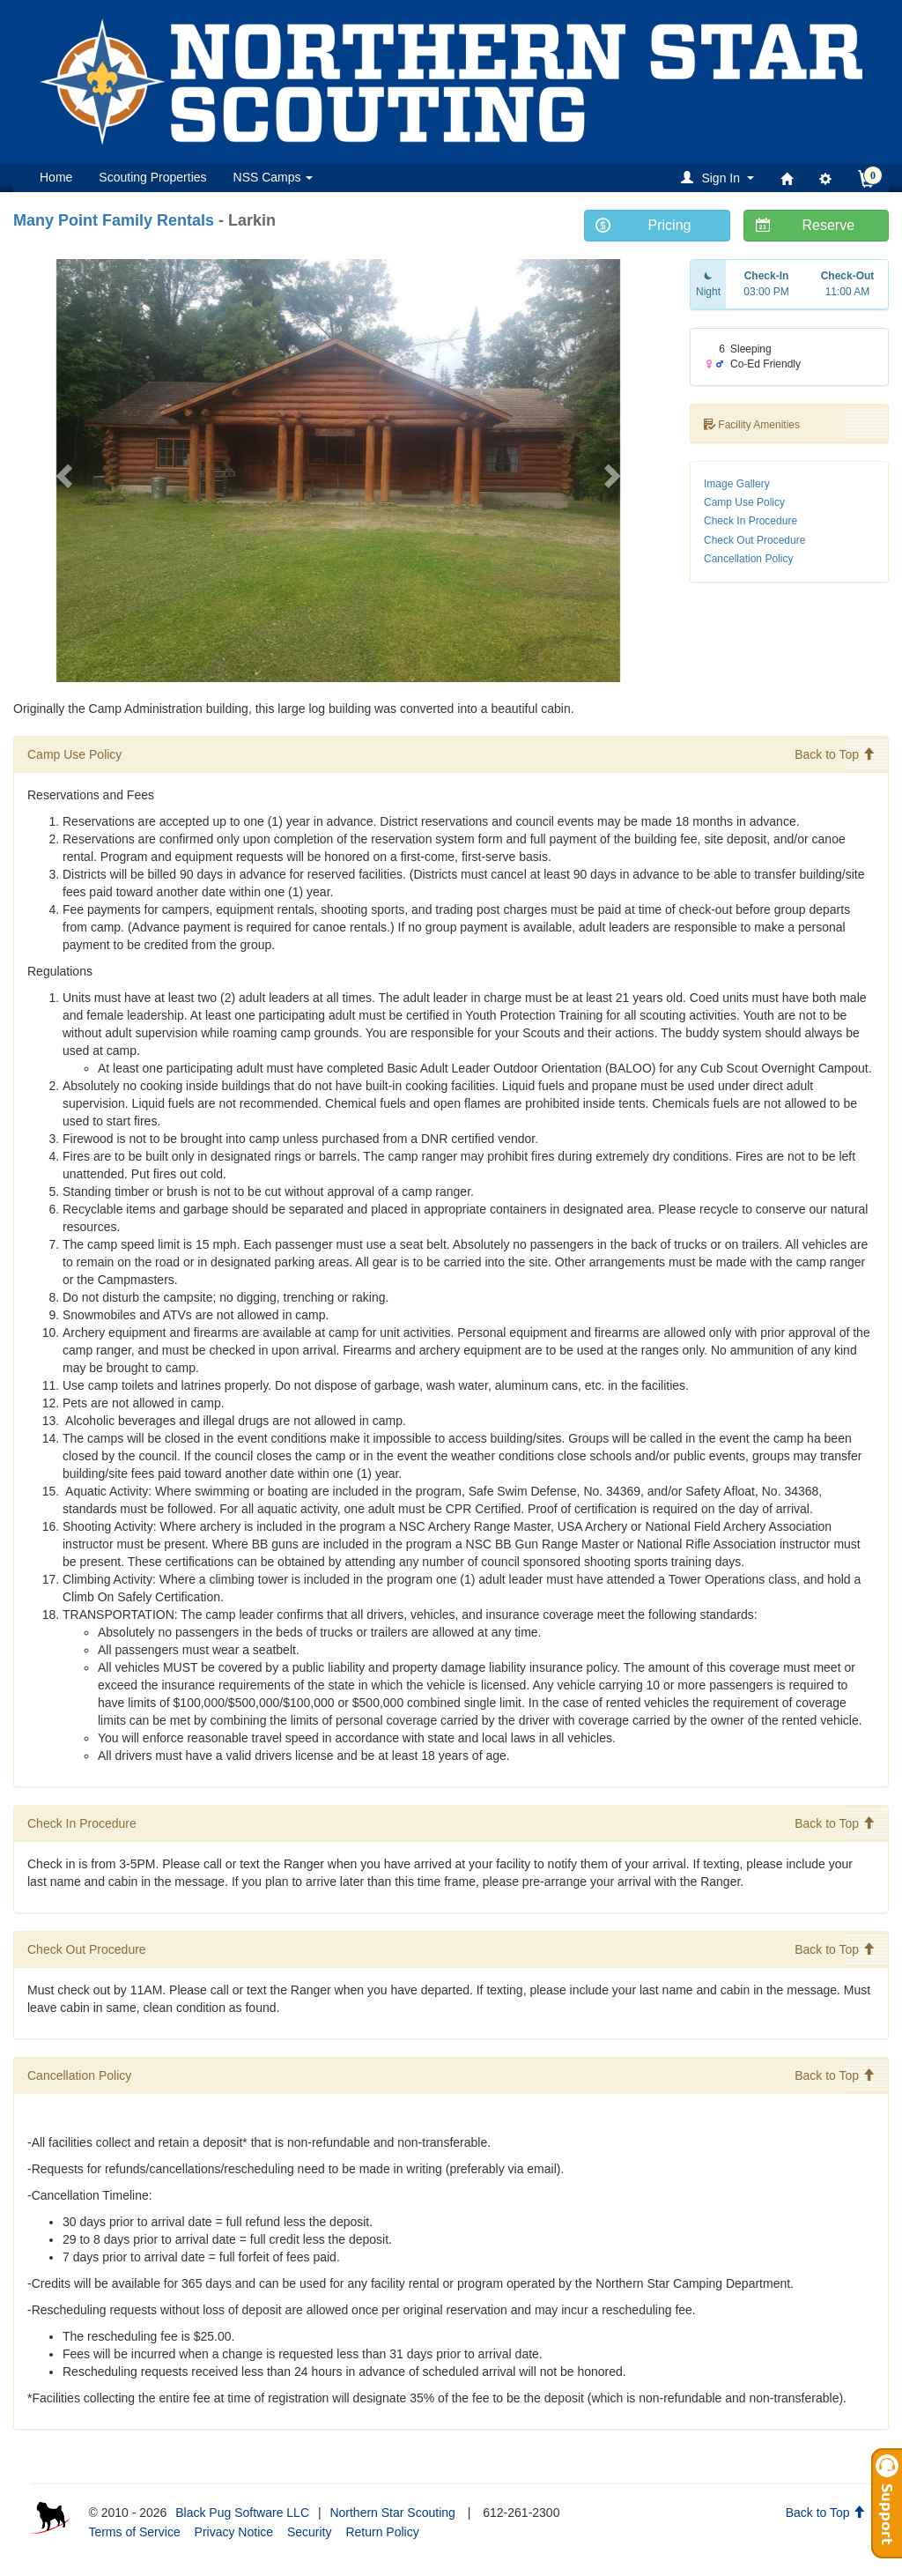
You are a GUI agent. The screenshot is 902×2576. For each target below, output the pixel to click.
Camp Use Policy (744, 502)
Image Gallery (737, 484)
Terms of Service (134, 2532)
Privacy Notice (234, 2532)
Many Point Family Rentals (113, 220)
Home (56, 177)
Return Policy (381, 2532)
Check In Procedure (750, 521)
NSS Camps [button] (273, 177)
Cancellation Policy (748, 559)
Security (309, 2532)
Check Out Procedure (754, 540)
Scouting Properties (152, 177)
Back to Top (835, 754)
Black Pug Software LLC (242, 2512)
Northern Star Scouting (392, 2512)
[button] (720, 177)
